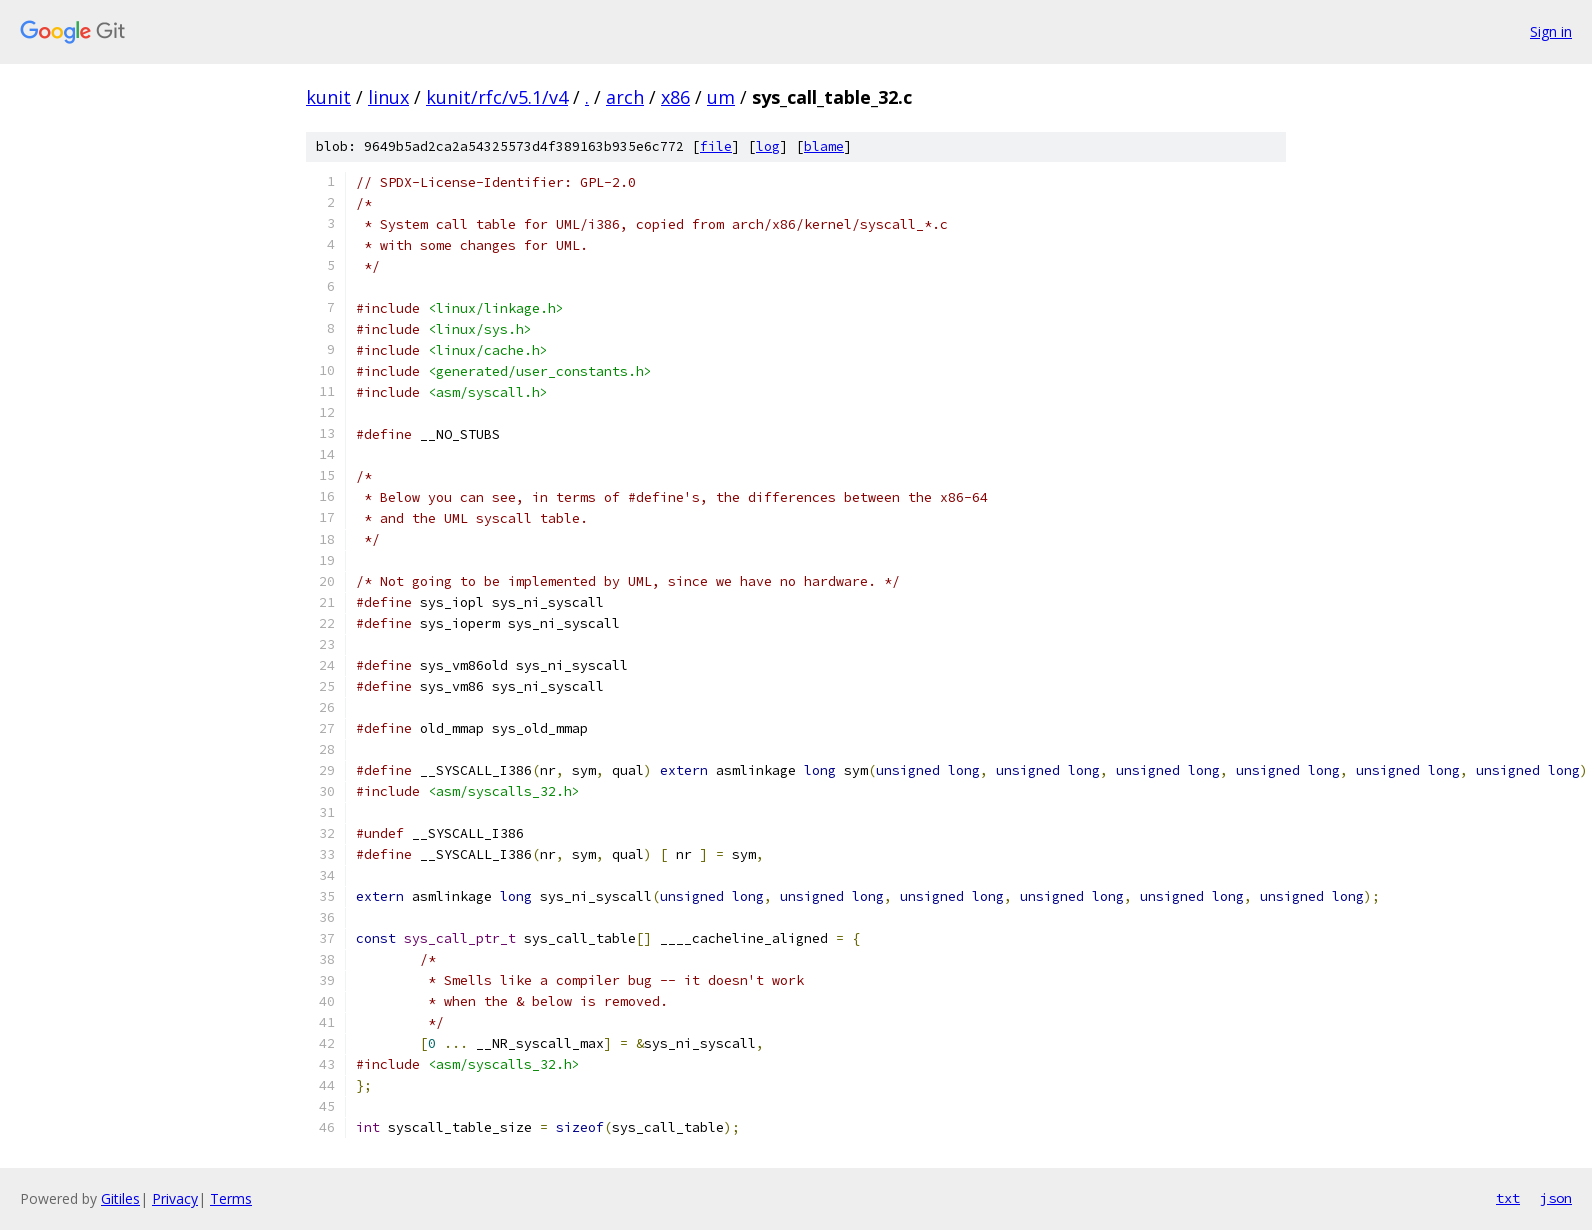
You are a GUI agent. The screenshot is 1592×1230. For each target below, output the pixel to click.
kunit (328, 97)
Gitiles (120, 1198)
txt (1508, 1198)
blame (824, 146)
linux (388, 97)
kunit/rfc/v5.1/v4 (497, 97)
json (1556, 1198)
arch (625, 97)
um (721, 97)
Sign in (1551, 31)
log (768, 146)
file (716, 146)
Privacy (175, 1198)
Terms (231, 1198)
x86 (675, 97)
